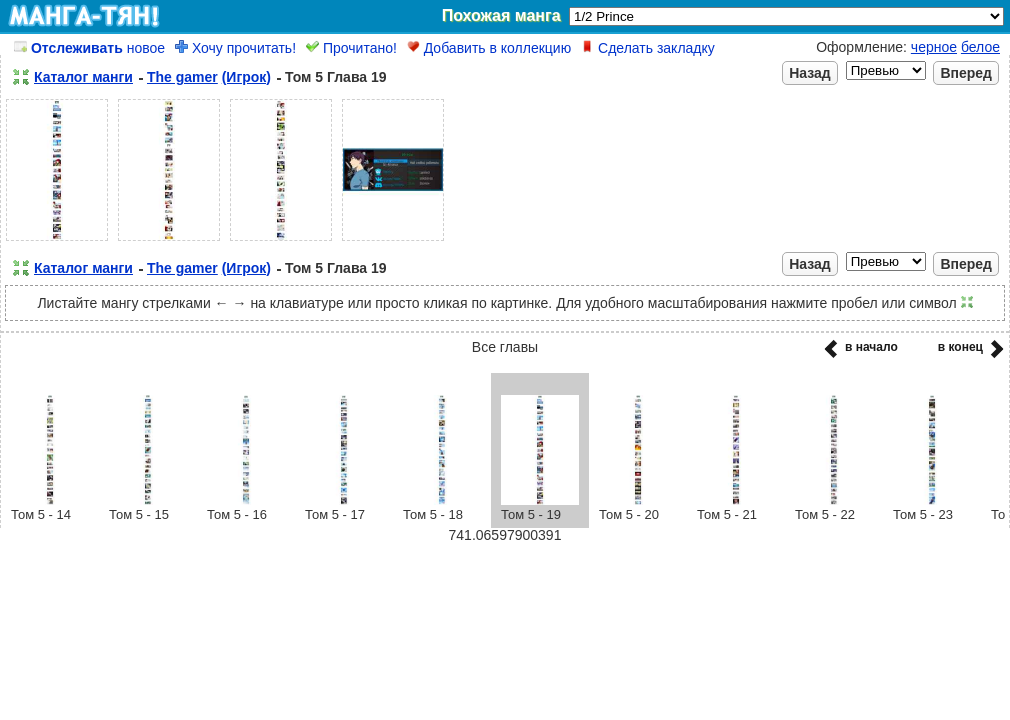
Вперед (966, 73)
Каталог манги (83, 77)
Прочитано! (351, 48)
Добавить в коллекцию (489, 48)
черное (934, 47)
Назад (810, 73)
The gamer (182, 77)
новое (89, 48)
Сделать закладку (648, 48)
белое (980, 47)
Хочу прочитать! (235, 48)
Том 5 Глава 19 (336, 77)
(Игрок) (246, 77)
